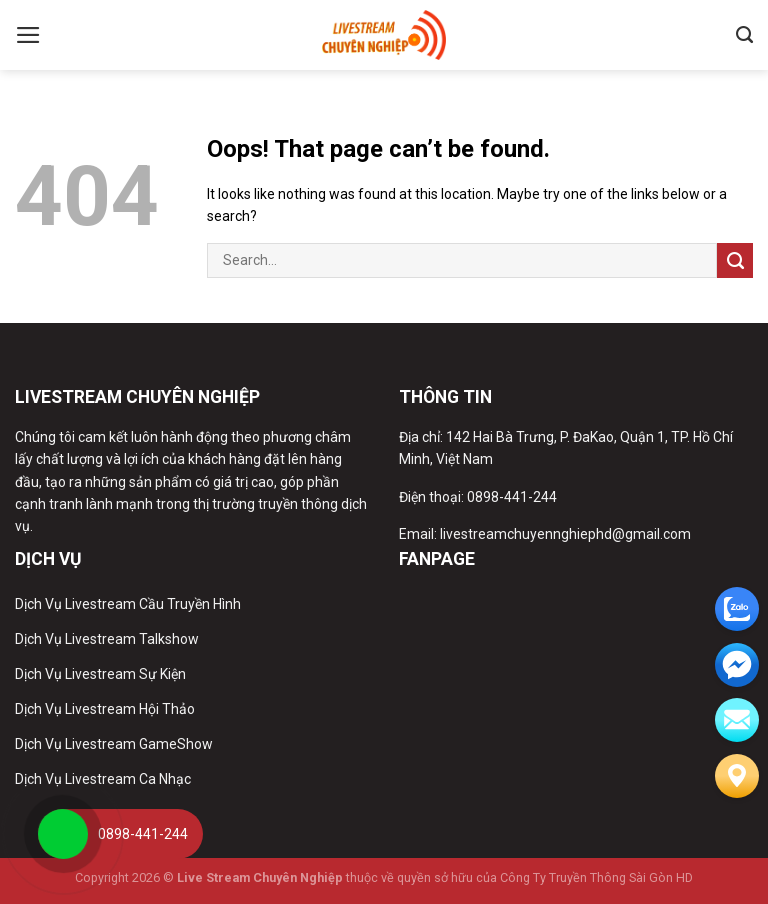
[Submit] (735, 260)
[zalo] (737, 609)
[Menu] (28, 35)
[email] (737, 665)
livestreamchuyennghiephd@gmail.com (565, 534)
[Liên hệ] (737, 776)
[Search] (744, 35)
